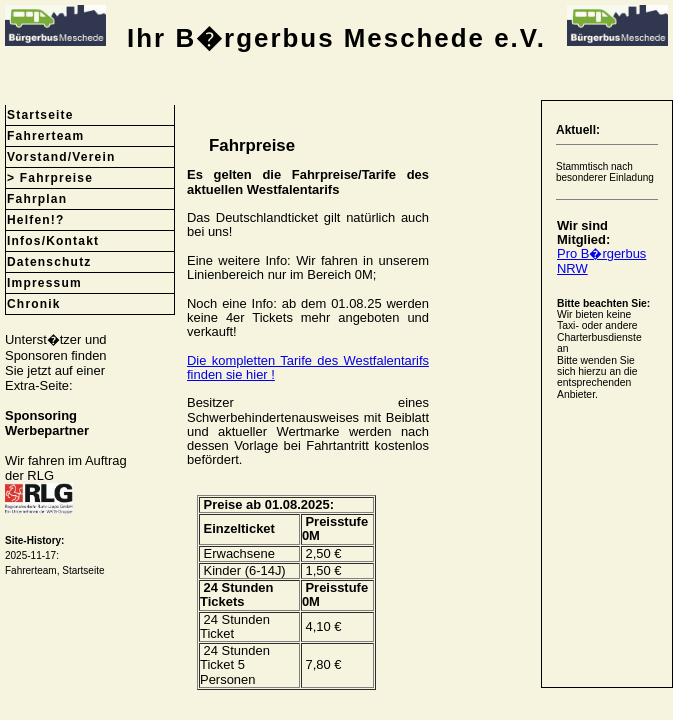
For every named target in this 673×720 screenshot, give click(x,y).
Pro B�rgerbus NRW (601, 260)
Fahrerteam (45, 136)
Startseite (40, 115)
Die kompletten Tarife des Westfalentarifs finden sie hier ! (308, 367)
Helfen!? (36, 220)
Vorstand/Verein (61, 157)
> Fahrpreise (50, 178)
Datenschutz (49, 262)
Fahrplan (37, 199)
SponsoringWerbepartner (47, 423)
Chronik (34, 304)
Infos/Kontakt (53, 241)
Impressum (44, 283)
